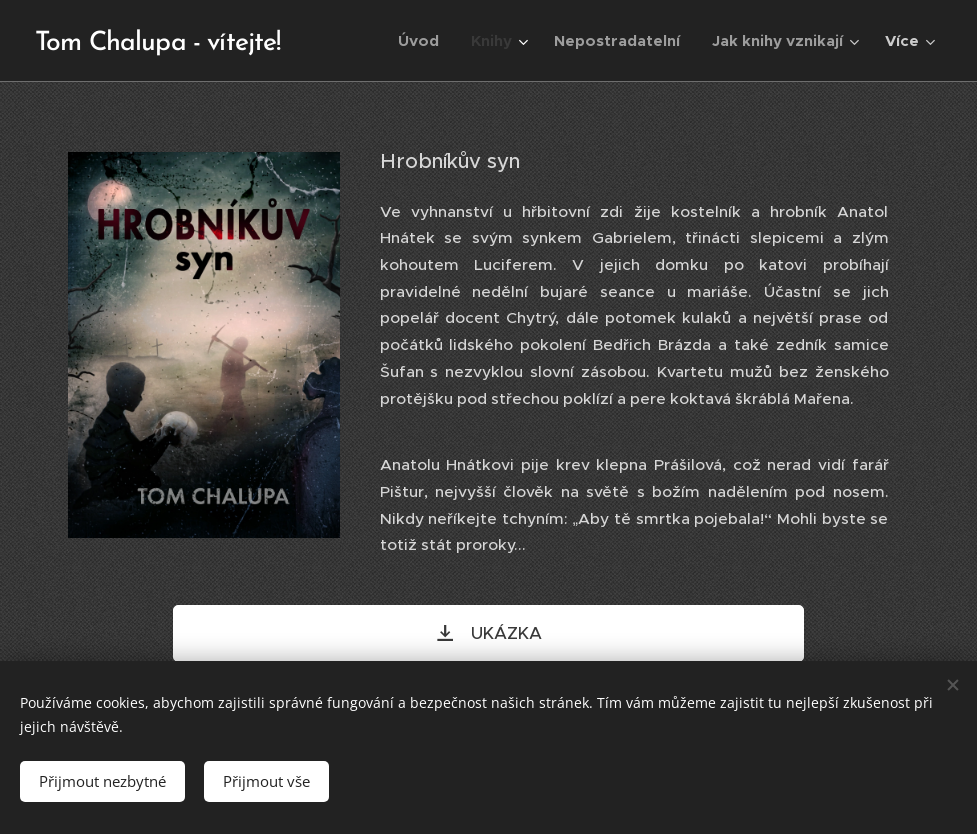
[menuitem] (424, 41)
